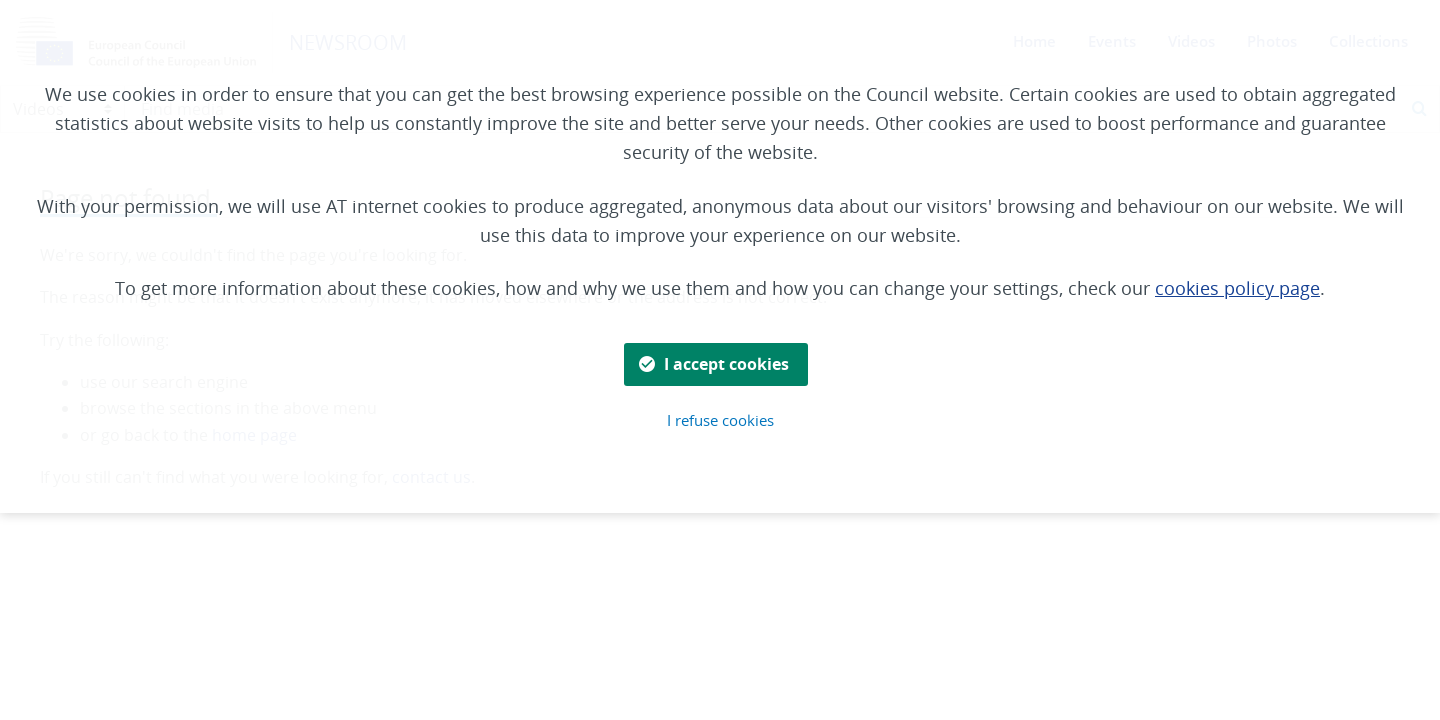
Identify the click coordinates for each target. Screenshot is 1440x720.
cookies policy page (1237, 288)
